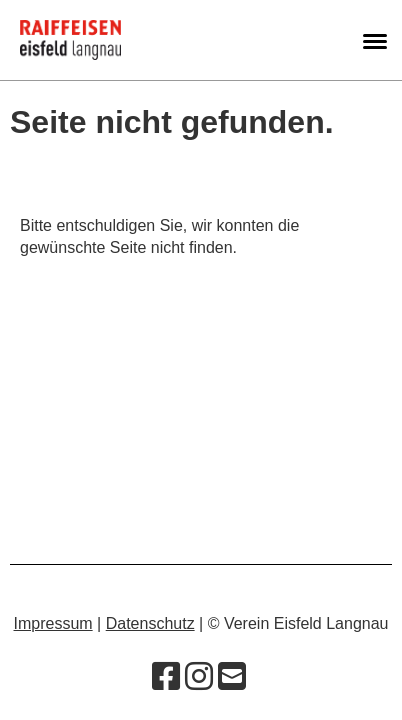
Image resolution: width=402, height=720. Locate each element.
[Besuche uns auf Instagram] (199, 677)
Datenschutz (150, 623)
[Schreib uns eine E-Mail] (232, 677)
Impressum (53, 623)
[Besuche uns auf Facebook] (166, 677)
